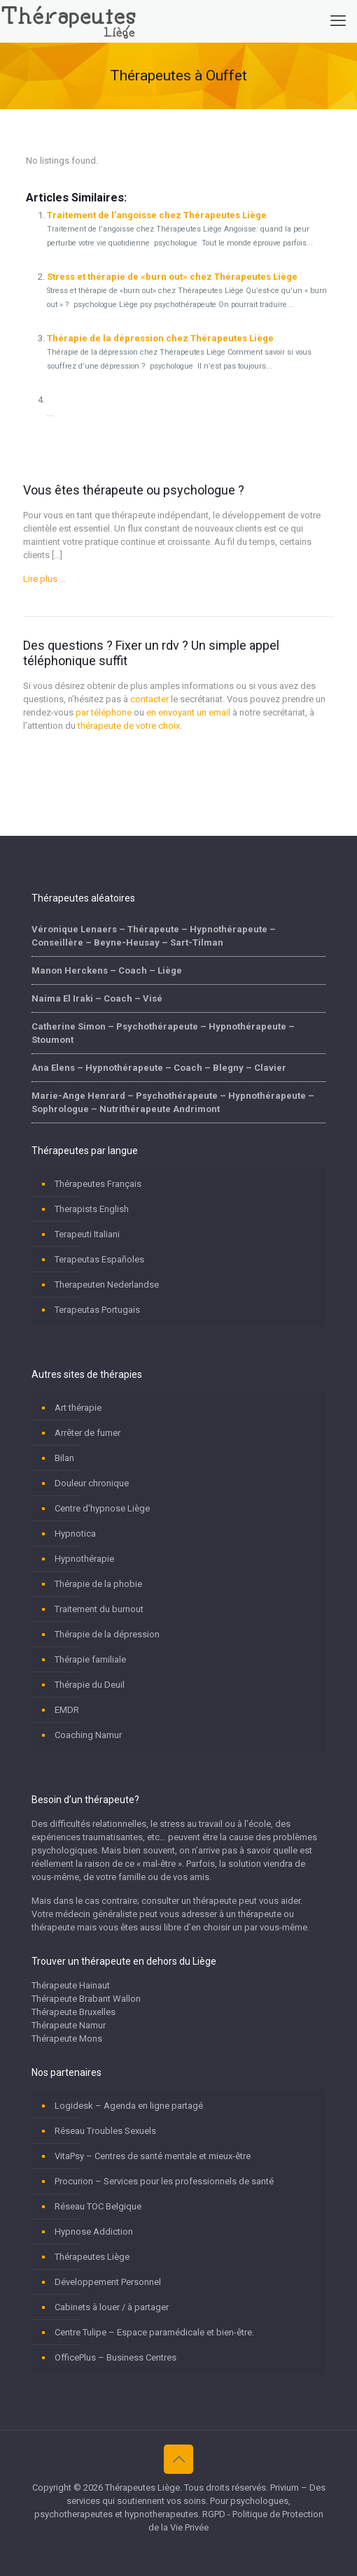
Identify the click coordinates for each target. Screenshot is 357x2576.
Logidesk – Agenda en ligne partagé (129, 2105)
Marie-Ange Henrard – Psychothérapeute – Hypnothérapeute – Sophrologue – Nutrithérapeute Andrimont (172, 1102)
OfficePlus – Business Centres (115, 2357)
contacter (149, 699)
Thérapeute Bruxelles (73, 2012)
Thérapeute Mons (66, 2038)
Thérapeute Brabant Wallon (86, 1998)
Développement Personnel (108, 2282)
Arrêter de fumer (87, 1433)
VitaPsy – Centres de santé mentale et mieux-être (153, 2156)
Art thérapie (78, 1407)
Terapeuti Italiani (87, 1234)
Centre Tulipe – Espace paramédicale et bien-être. (154, 2332)
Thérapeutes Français (98, 1184)
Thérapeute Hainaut (70, 1985)
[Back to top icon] (178, 2459)
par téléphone (104, 712)
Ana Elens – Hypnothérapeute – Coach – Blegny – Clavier (158, 1067)
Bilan (64, 1458)
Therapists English (92, 1209)
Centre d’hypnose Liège (102, 1508)
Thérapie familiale (90, 1659)
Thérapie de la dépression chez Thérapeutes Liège (160, 338)
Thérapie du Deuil (90, 1684)
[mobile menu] (338, 21)
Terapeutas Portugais (97, 1309)
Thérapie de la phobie (98, 1584)
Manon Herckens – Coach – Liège (106, 970)
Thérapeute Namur (68, 2025)
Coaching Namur (88, 1735)
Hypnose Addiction (94, 2231)
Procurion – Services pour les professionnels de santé (164, 2181)
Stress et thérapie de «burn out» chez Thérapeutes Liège (172, 276)
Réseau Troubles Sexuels (105, 2131)
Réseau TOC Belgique (98, 2206)
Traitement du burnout (99, 1609)
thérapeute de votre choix (129, 725)
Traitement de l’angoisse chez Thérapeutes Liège (157, 215)
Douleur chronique (92, 1483)
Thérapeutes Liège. (144, 2487)
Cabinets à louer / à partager (112, 2307)
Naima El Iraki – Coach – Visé (96, 998)
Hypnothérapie (84, 1558)
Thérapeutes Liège (92, 2256)
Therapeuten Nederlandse (107, 1284)
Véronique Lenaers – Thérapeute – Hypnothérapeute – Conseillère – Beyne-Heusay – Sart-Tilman (153, 936)
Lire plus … (44, 579)
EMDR (67, 1710)
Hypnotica (75, 1533)
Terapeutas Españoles (99, 1259)
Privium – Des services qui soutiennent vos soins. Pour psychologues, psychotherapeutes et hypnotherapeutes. (180, 2500)
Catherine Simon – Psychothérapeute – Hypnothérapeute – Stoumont (163, 1033)
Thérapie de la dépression (107, 1634)
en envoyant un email (188, 712)
